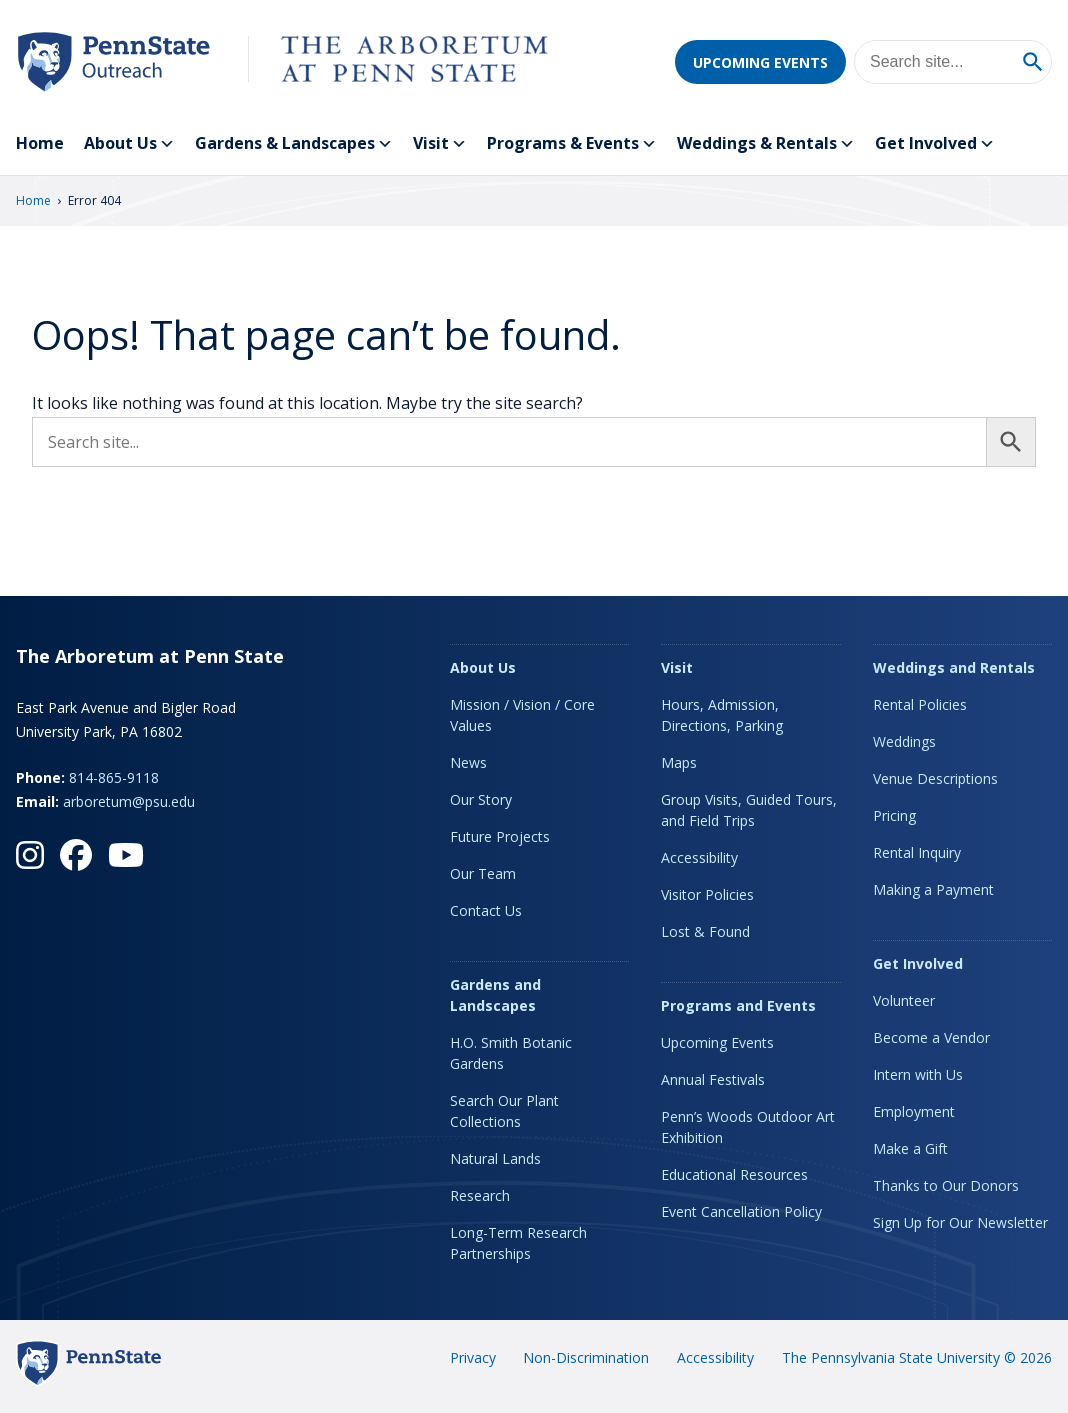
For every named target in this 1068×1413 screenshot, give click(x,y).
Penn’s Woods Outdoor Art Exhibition (748, 1127)
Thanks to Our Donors (946, 1185)
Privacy (473, 1357)
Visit (440, 144)
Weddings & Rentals (766, 144)
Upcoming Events (760, 62)
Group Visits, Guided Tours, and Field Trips (749, 810)
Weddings (904, 741)
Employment (914, 1111)
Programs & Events (572, 144)
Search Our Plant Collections (504, 1111)
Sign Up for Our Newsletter (960, 1222)
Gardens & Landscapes (294, 144)
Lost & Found (705, 931)
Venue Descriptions (935, 778)
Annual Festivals (713, 1079)
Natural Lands (495, 1158)
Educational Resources (734, 1174)
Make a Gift (910, 1148)
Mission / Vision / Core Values (522, 715)
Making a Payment (933, 889)
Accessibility (699, 857)
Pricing (894, 815)
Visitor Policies (707, 894)
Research (480, 1195)
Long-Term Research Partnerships (518, 1243)
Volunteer (904, 1000)
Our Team (483, 873)
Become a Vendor (931, 1037)
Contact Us (486, 910)
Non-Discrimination (586, 1357)
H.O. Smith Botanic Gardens (511, 1053)
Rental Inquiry (917, 852)
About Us (129, 144)
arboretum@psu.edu (129, 801)
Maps (679, 762)
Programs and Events (738, 1005)
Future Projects (500, 836)
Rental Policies (920, 704)
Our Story (481, 799)
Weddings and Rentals (954, 667)
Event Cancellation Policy (741, 1211)
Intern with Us (918, 1074)
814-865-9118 (114, 777)
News (468, 762)
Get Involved (935, 144)
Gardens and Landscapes (495, 995)
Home (40, 143)
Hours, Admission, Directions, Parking (722, 715)
